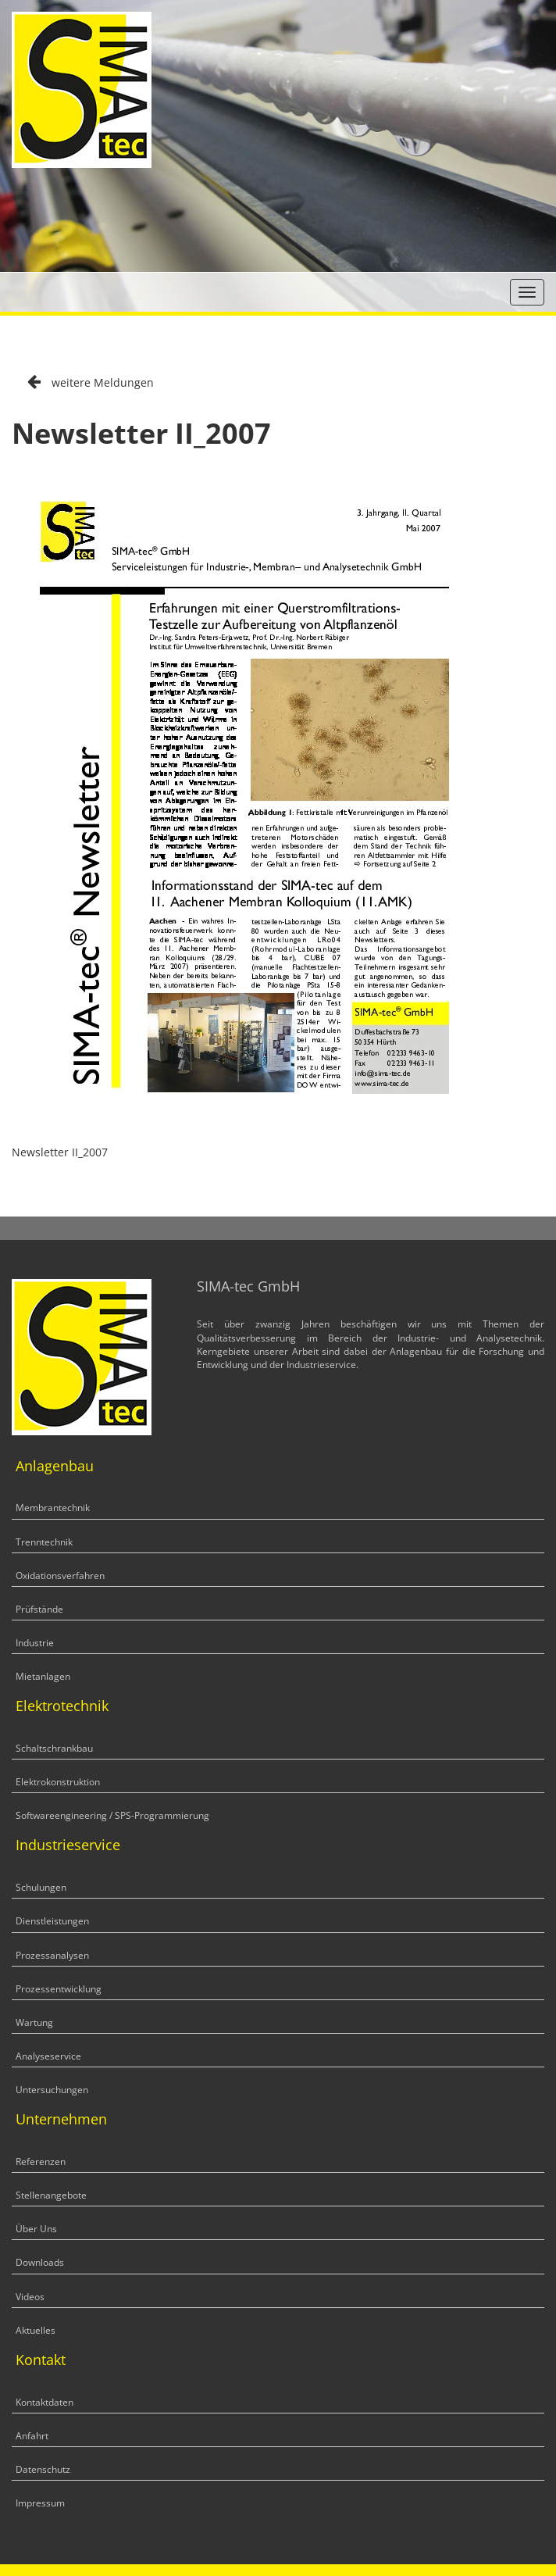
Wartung (34, 2022)
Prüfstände (39, 1609)
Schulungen (41, 1887)
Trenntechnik (44, 1542)
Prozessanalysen (52, 1955)
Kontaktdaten (44, 2402)
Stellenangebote (51, 2195)
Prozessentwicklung (59, 1988)
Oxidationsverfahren (60, 1575)
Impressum (40, 2503)
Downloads (40, 2262)
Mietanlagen (43, 1676)
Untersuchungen (52, 2089)
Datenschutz (43, 2469)
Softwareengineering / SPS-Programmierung (112, 1815)
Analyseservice (48, 2056)
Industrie (35, 1642)
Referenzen (41, 2161)
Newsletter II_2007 (60, 1152)
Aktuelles (35, 2330)
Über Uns (36, 2228)
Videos (30, 2296)
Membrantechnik (53, 1507)
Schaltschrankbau (54, 1748)
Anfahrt (32, 2435)
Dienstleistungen (52, 1921)
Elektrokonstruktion (58, 1781)
